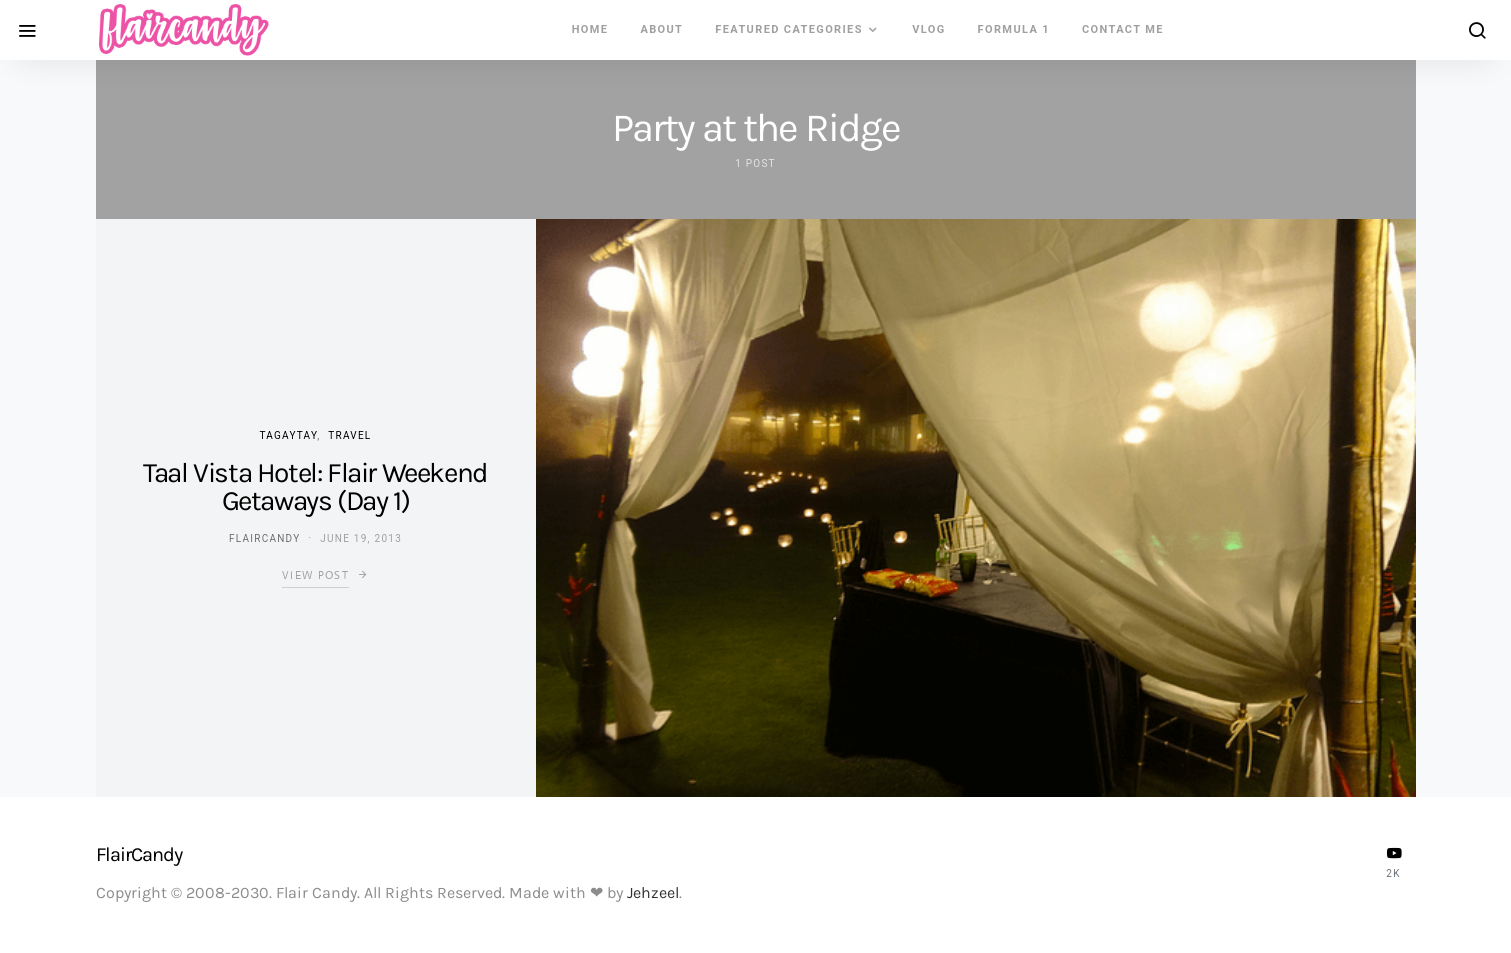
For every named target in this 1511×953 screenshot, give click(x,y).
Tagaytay (288, 435)
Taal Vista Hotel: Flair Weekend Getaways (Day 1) (315, 486)
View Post (315, 575)
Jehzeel (653, 892)
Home (590, 29)
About (661, 29)
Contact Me (1123, 29)
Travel (349, 435)
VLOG (928, 29)
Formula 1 (1014, 29)
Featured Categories (789, 29)
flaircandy (264, 538)
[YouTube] (1394, 862)
